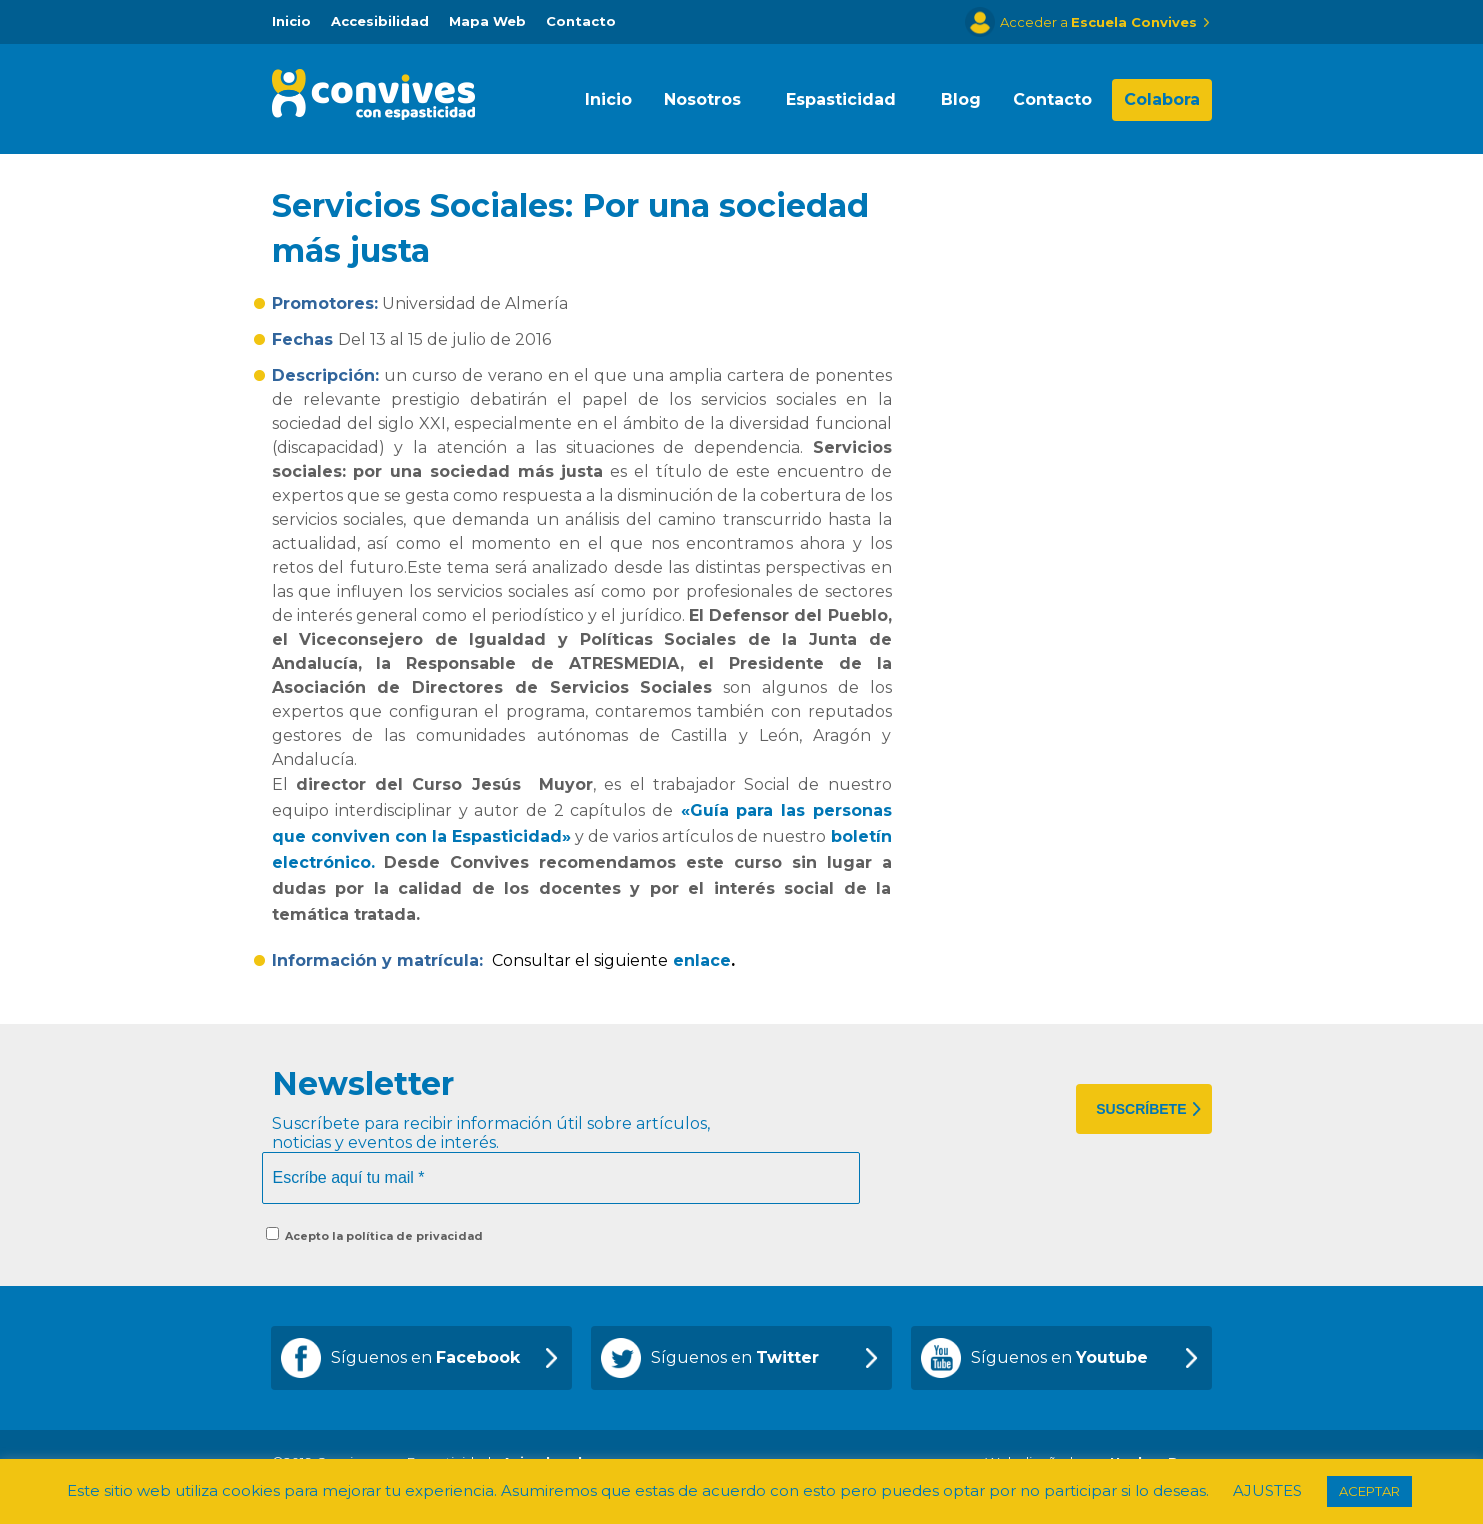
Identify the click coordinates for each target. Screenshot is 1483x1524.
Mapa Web (487, 21)
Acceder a (1098, 22)
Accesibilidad (380, 21)
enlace (702, 960)
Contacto (581, 21)
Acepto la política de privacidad (374, 1235)
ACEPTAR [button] (1369, 1491)
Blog (961, 99)
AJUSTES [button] (1267, 1490)
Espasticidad (841, 99)
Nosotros (702, 99)
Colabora (1162, 99)
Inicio (291, 21)
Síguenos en (425, 1357)
